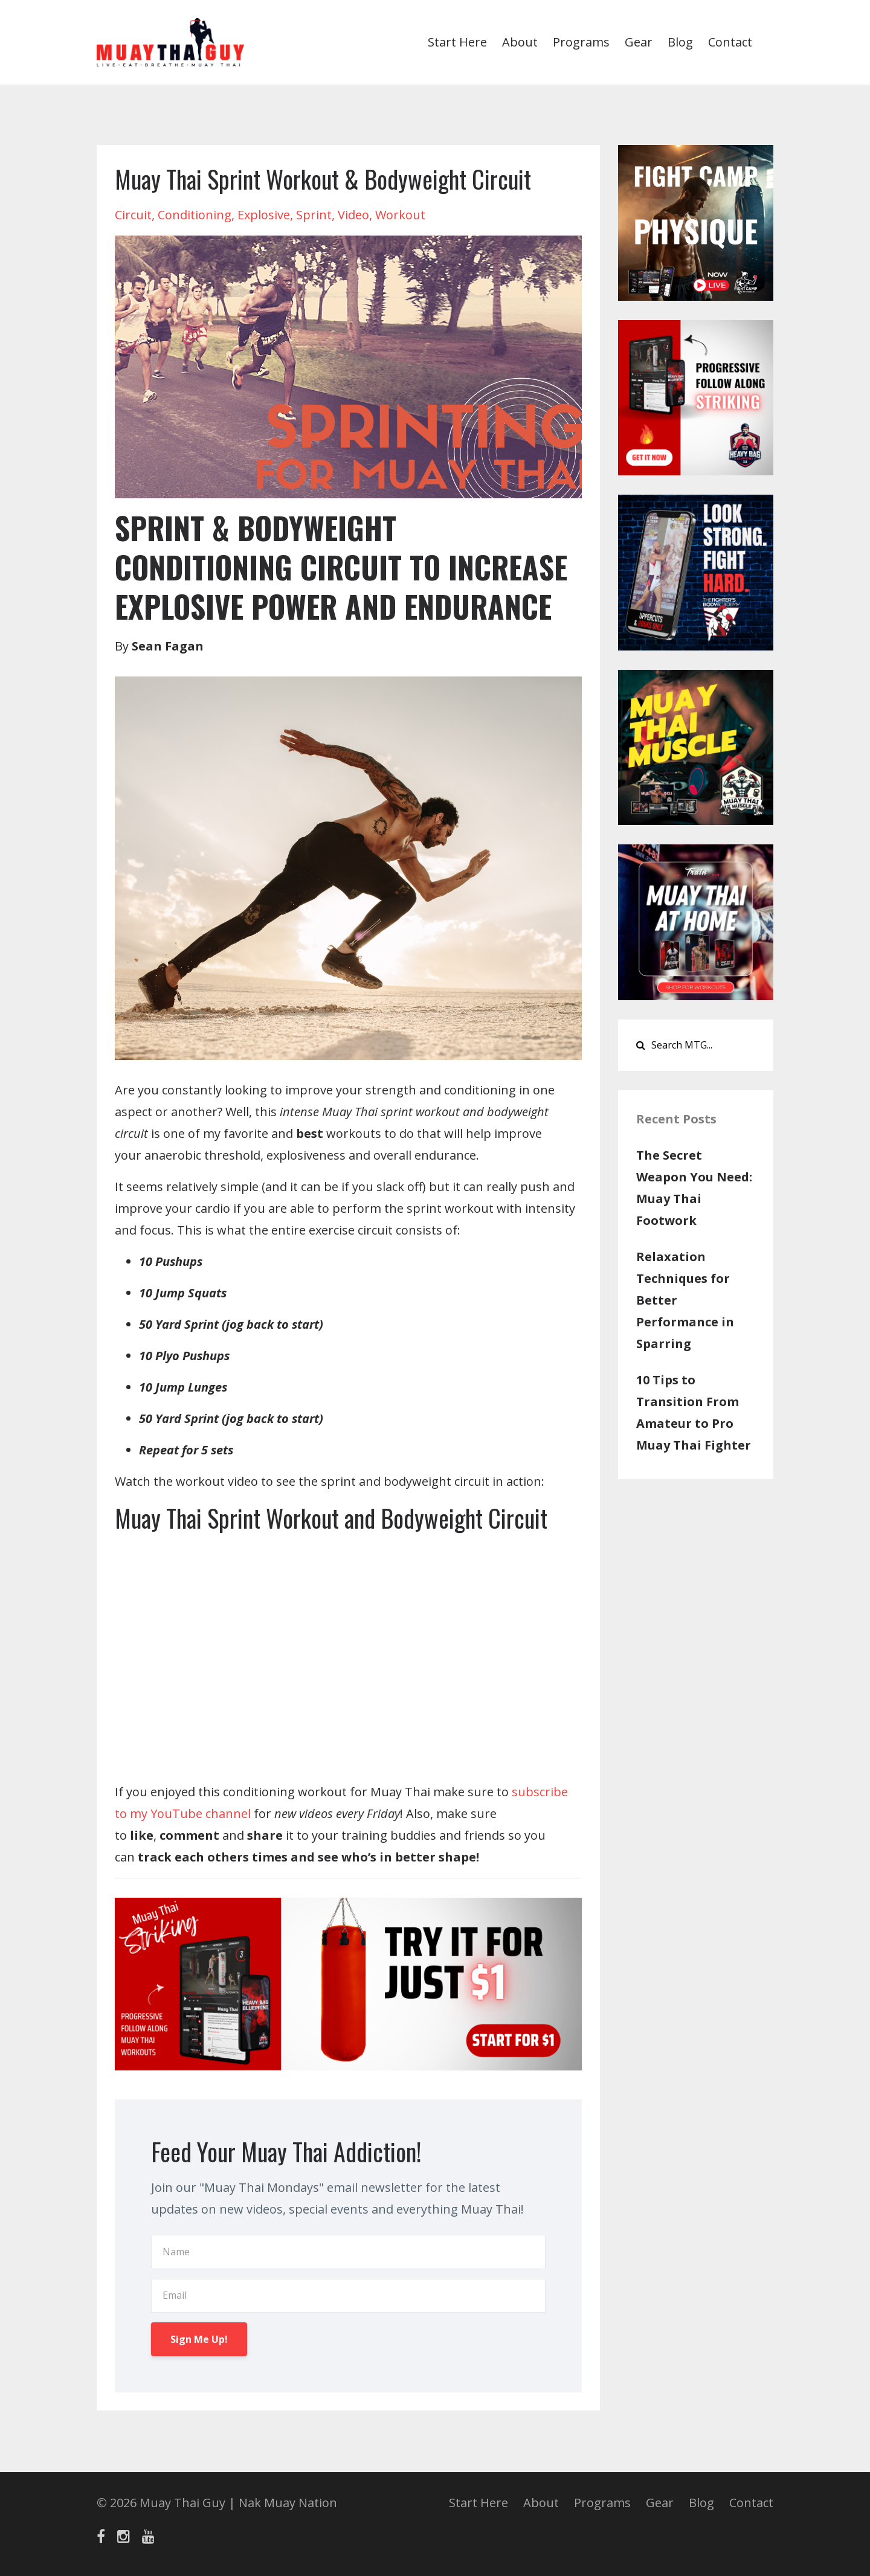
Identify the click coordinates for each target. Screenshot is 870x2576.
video (353, 215)
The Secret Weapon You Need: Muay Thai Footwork (694, 1188)
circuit (133, 215)
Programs (581, 42)
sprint (314, 215)
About (520, 42)
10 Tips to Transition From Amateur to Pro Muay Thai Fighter (693, 1412)
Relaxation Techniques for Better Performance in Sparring (685, 1300)
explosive (263, 215)
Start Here (457, 42)
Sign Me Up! (199, 2339)
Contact (730, 42)
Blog (680, 42)
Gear (638, 42)
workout (400, 215)
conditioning (194, 215)
